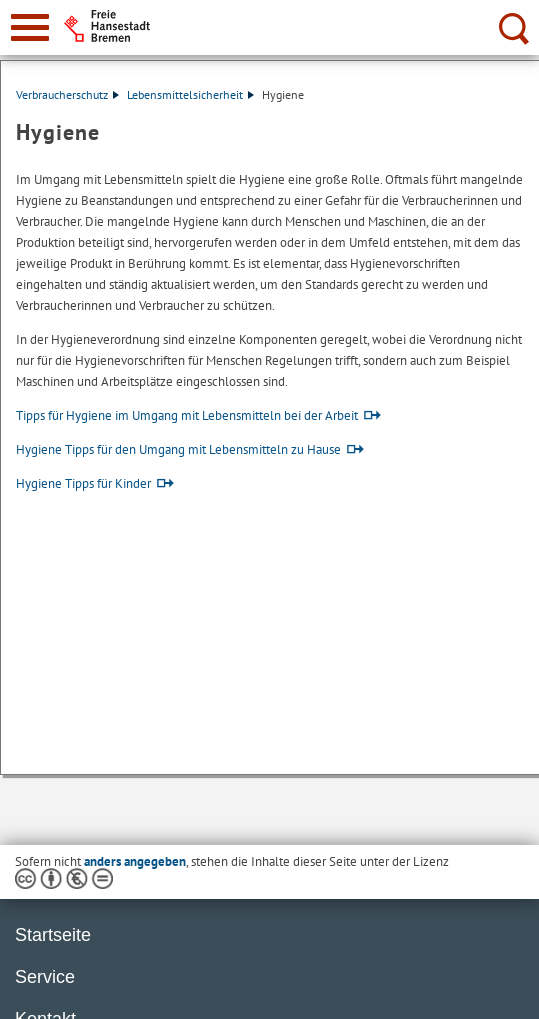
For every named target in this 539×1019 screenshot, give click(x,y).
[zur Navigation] (30, 27)
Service (45, 977)
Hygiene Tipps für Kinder (83, 483)
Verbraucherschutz (67, 94)
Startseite (53, 935)
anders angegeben (135, 861)
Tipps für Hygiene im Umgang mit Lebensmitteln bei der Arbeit (187, 415)
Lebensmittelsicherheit (190, 94)
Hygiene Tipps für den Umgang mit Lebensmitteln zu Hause (178, 449)
